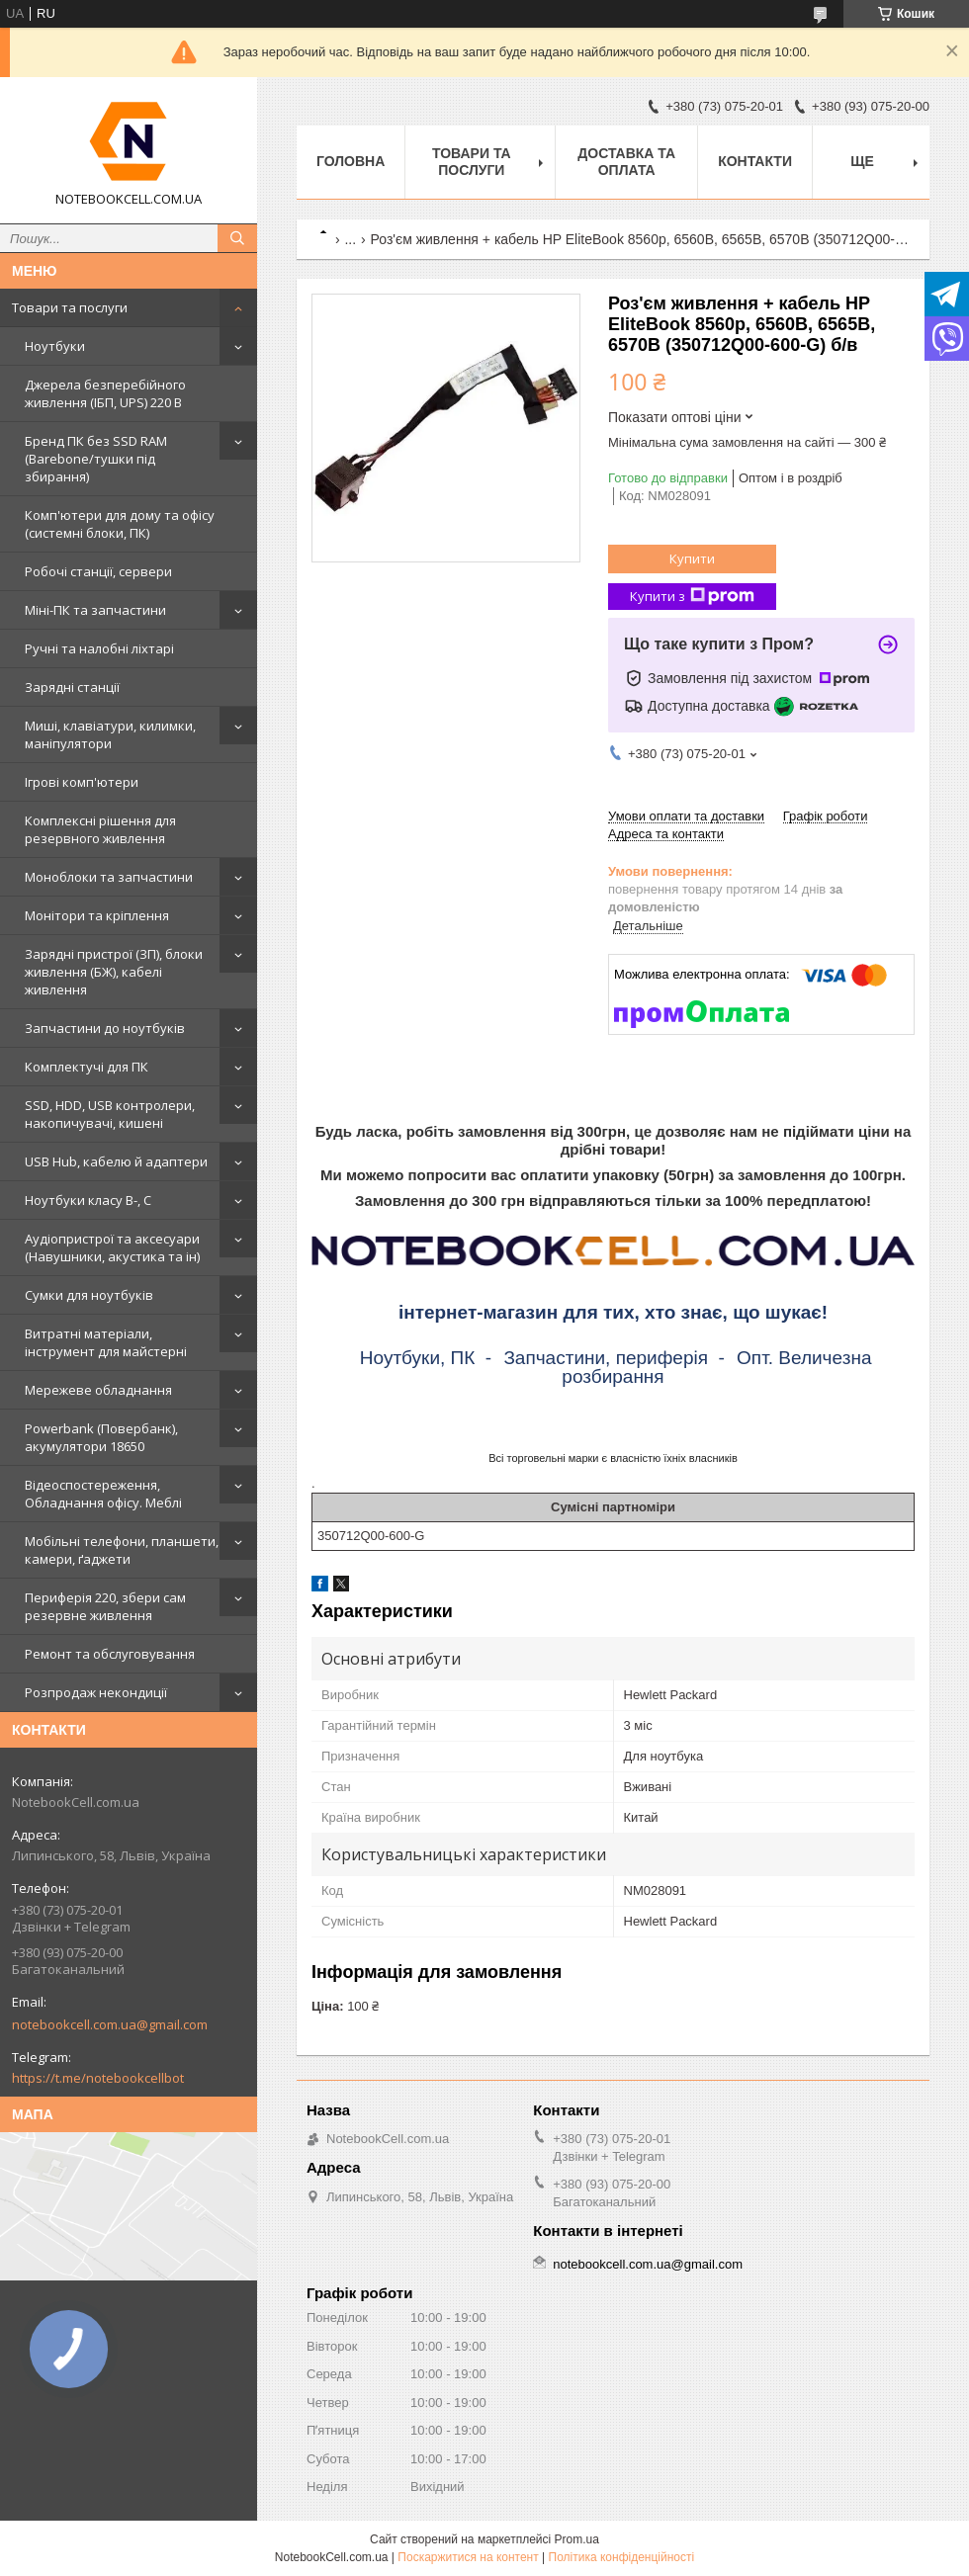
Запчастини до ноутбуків (105, 1028)
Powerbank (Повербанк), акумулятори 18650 (101, 1437)
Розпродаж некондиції (96, 1692)
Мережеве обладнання (98, 1390)
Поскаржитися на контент (467, 2557)
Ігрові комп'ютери (81, 782)
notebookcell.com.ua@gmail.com (110, 2024)
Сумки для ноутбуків (89, 1295)
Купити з (692, 596)
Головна (350, 161)
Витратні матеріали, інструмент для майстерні (106, 1342)
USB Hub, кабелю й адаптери (116, 1161)
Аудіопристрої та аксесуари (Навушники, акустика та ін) (112, 1247)
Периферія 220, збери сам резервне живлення (105, 1606)
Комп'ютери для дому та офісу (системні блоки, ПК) (120, 524)
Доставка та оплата (626, 161)
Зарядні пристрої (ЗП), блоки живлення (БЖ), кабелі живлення (114, 971)
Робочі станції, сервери (98, 571)
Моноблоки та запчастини (109, 877)
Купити (692, 558)
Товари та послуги (70, 307)
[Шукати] (237, 238)
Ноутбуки (55, 346)
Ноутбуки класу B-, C (88, 1200)
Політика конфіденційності (622, 2557)
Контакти (755, 161)
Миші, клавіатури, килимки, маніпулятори (110, 734)
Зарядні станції (72, 687)
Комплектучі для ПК (86, 1066)
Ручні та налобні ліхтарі (99, 648)
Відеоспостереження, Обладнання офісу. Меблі (103, 1493)
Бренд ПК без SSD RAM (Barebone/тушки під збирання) (96, 458)
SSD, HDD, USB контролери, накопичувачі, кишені (110, 1114)
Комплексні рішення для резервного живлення (100, 829)
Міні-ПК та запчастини (95, 610)
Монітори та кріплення (97, 915)
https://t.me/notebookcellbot (98, 2078)
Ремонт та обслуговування (110, 1654)
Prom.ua (577, 2539)
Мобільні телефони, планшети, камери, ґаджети (122, 1550)
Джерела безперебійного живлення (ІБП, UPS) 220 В (105, 393)
